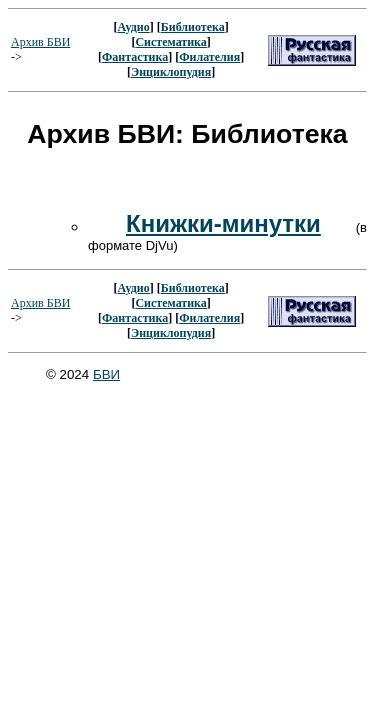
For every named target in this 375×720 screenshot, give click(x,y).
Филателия (209, 57)
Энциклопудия (171, 72)
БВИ (106, 374)
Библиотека (193, 27)
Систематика (170, 42)
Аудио (133, 27)
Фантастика (135, 57)
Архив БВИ (40, 42)
